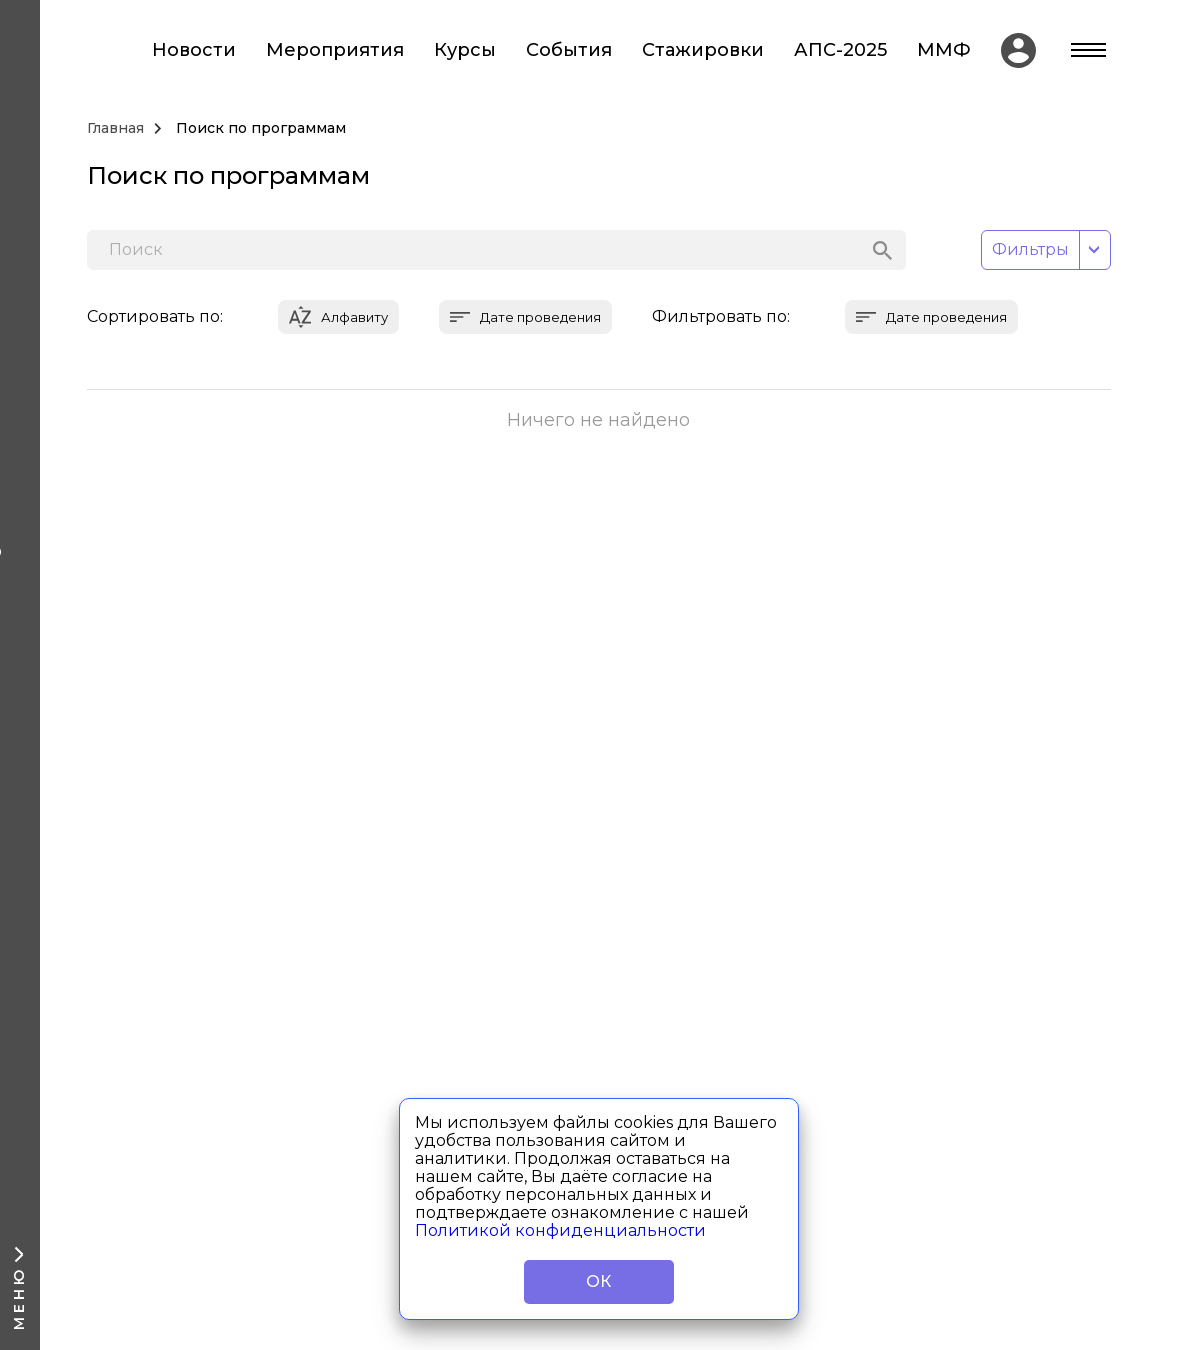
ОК (598, 1281)
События (569, 50)
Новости (194, 50)
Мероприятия (335, 50)
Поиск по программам (261, 128)
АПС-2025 (840, 50)
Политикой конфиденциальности (560, 1230)
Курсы (465, 50)
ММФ (944, 50)
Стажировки (703, 50)
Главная (115, 128)
